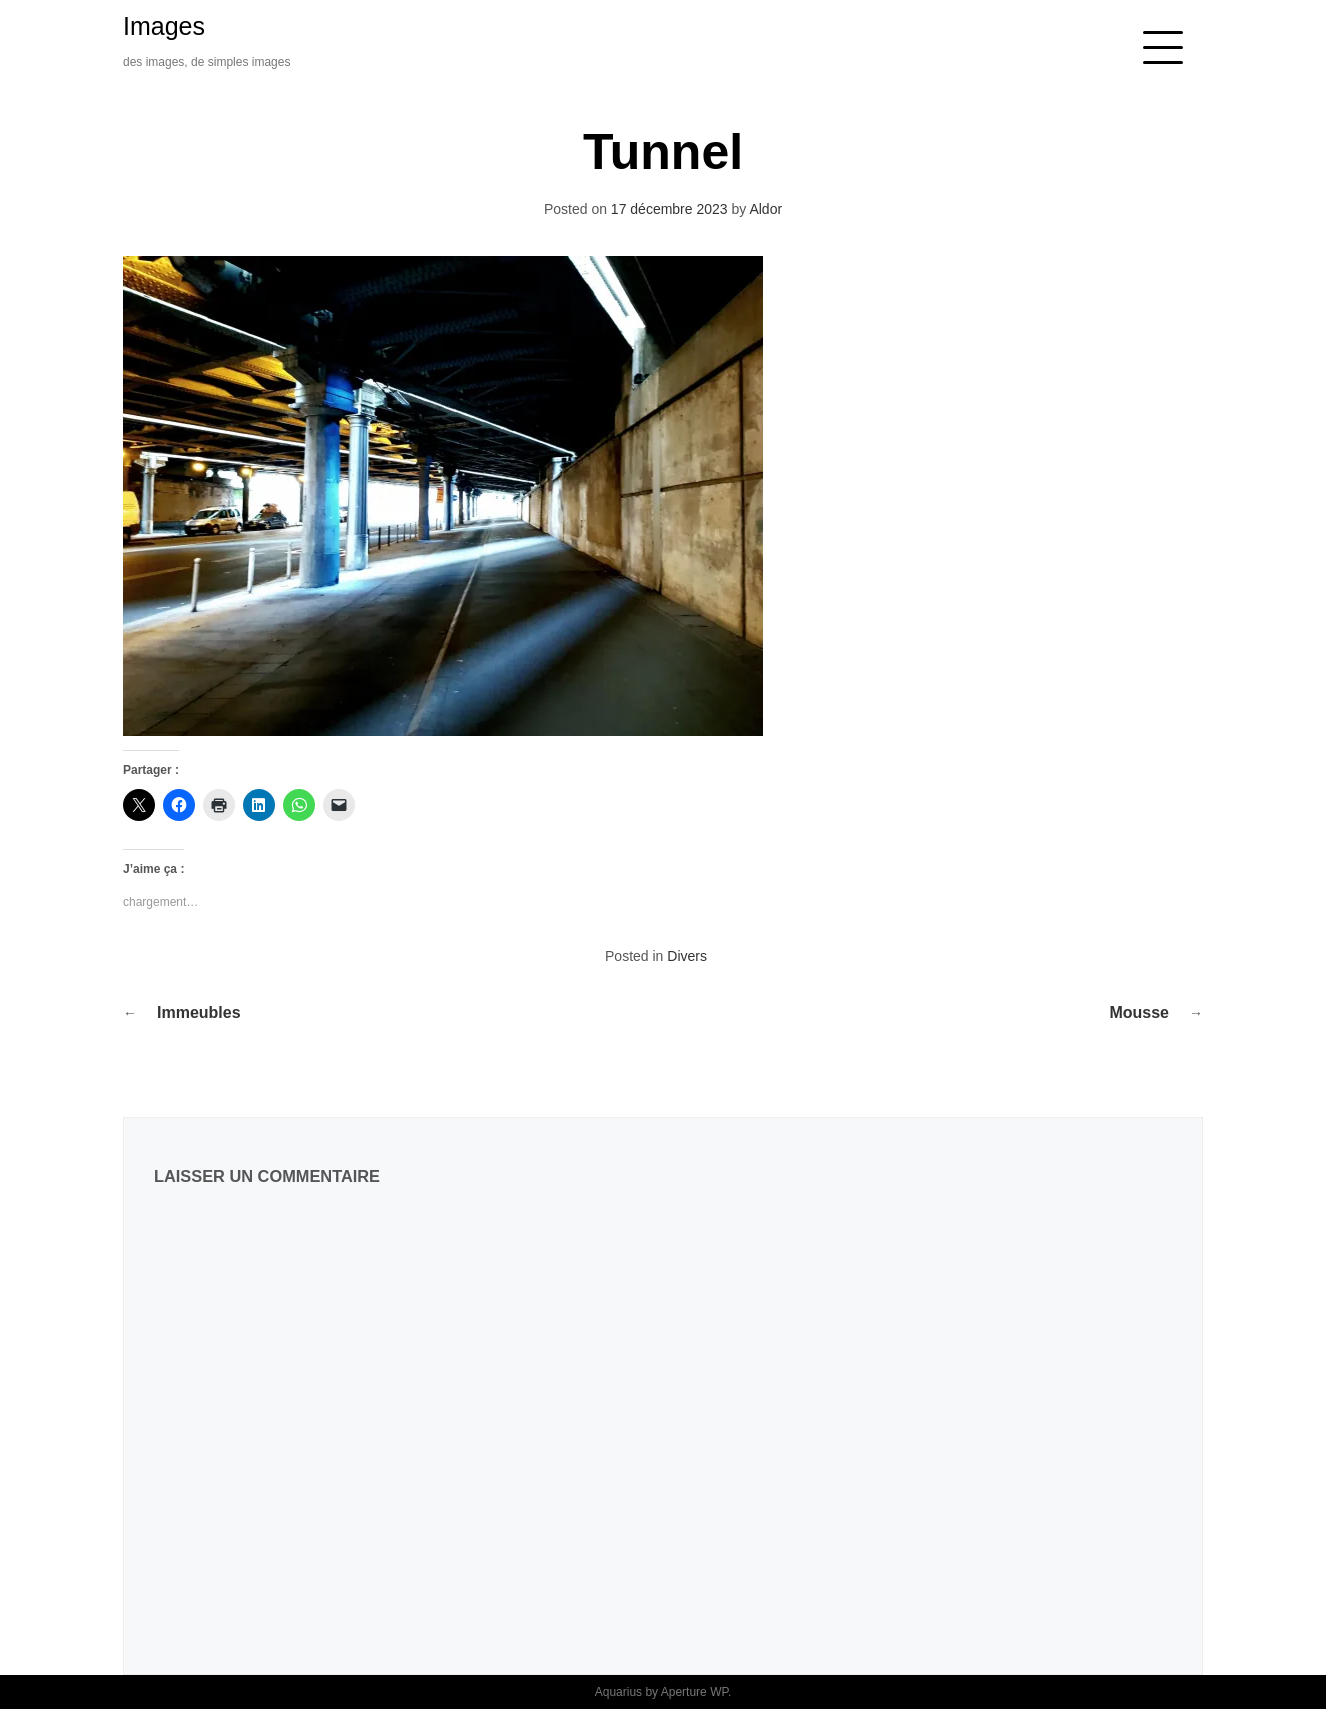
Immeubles (199, 1012)
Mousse (1139, 1012)
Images (164, 26)
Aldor (765, 209)
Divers (687, 956)
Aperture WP (694, 1692)
